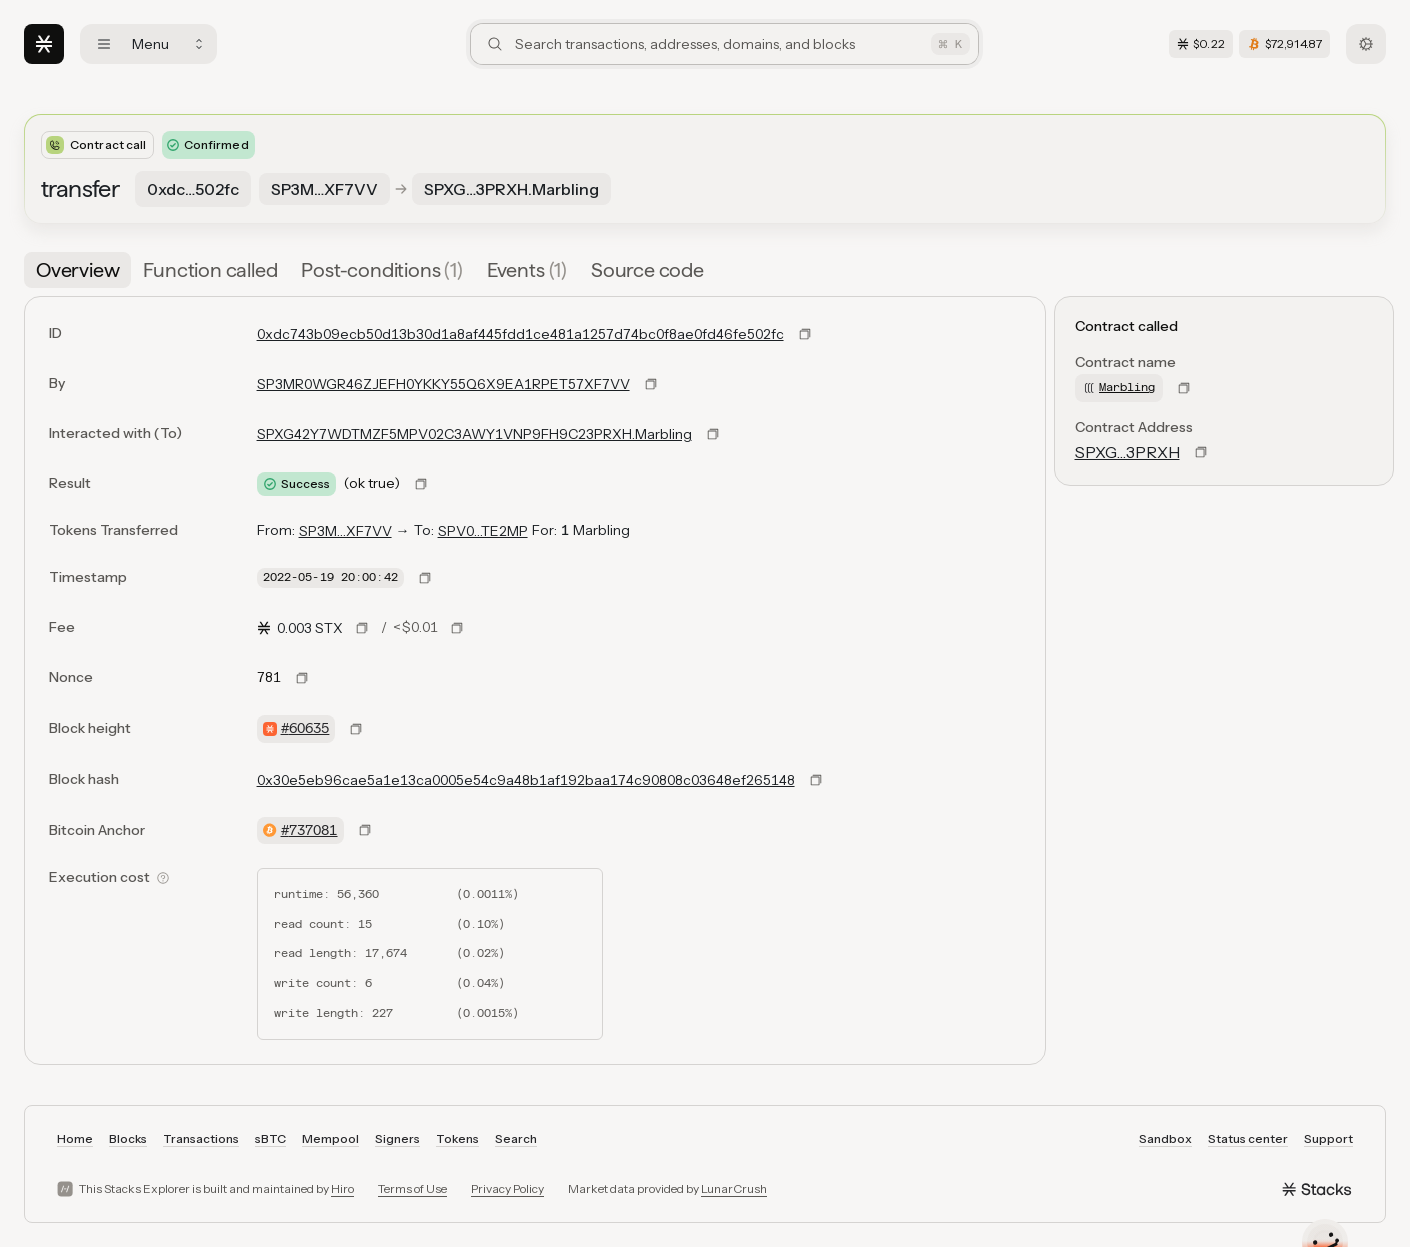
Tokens (457, 1138)
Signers (397, 1138)
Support (1328, 1138)
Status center (1248, 1138)
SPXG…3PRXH (1127, 452)
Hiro (342, 1188)
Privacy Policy (507, 1188)
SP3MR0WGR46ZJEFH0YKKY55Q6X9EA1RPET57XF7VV (443, 384)
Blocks (128, 1138)
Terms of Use (412, 1188)
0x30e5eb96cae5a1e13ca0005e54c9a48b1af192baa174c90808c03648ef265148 (526, 780)
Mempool (330, 1138)
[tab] (77, 270)
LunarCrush (734, 1188)
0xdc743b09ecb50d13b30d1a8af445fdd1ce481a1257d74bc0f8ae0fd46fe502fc (520, 334)
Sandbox (1165, 1138)
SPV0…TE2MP (483, 531)
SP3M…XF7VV (345, 531)
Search (516, 1138)
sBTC (270, 1138)
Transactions (201, 1138)
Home (75, 1138)
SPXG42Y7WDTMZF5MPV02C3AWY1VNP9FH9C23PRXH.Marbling (474, 434)
